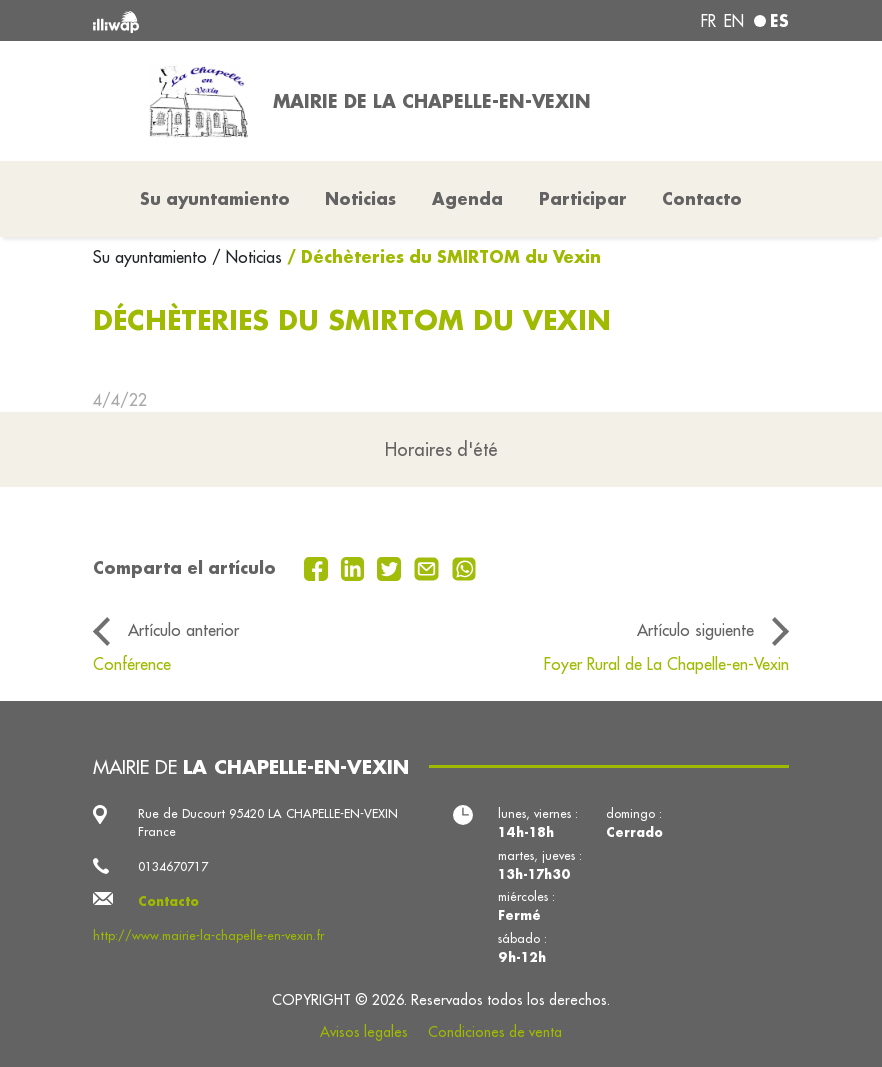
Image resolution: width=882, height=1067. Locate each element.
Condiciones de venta (495, 1032)
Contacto (702, 198)
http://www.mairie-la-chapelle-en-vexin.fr (208, 935)
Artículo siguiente (695, 630)
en (734, 21)
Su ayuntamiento (152, 257)
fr (708, 21)
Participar (583, 198)
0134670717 (173, 866)
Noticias (360, 198)
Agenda (467, 198)
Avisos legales (364, 1032)
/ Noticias (247, 257)
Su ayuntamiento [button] (215, 198)
